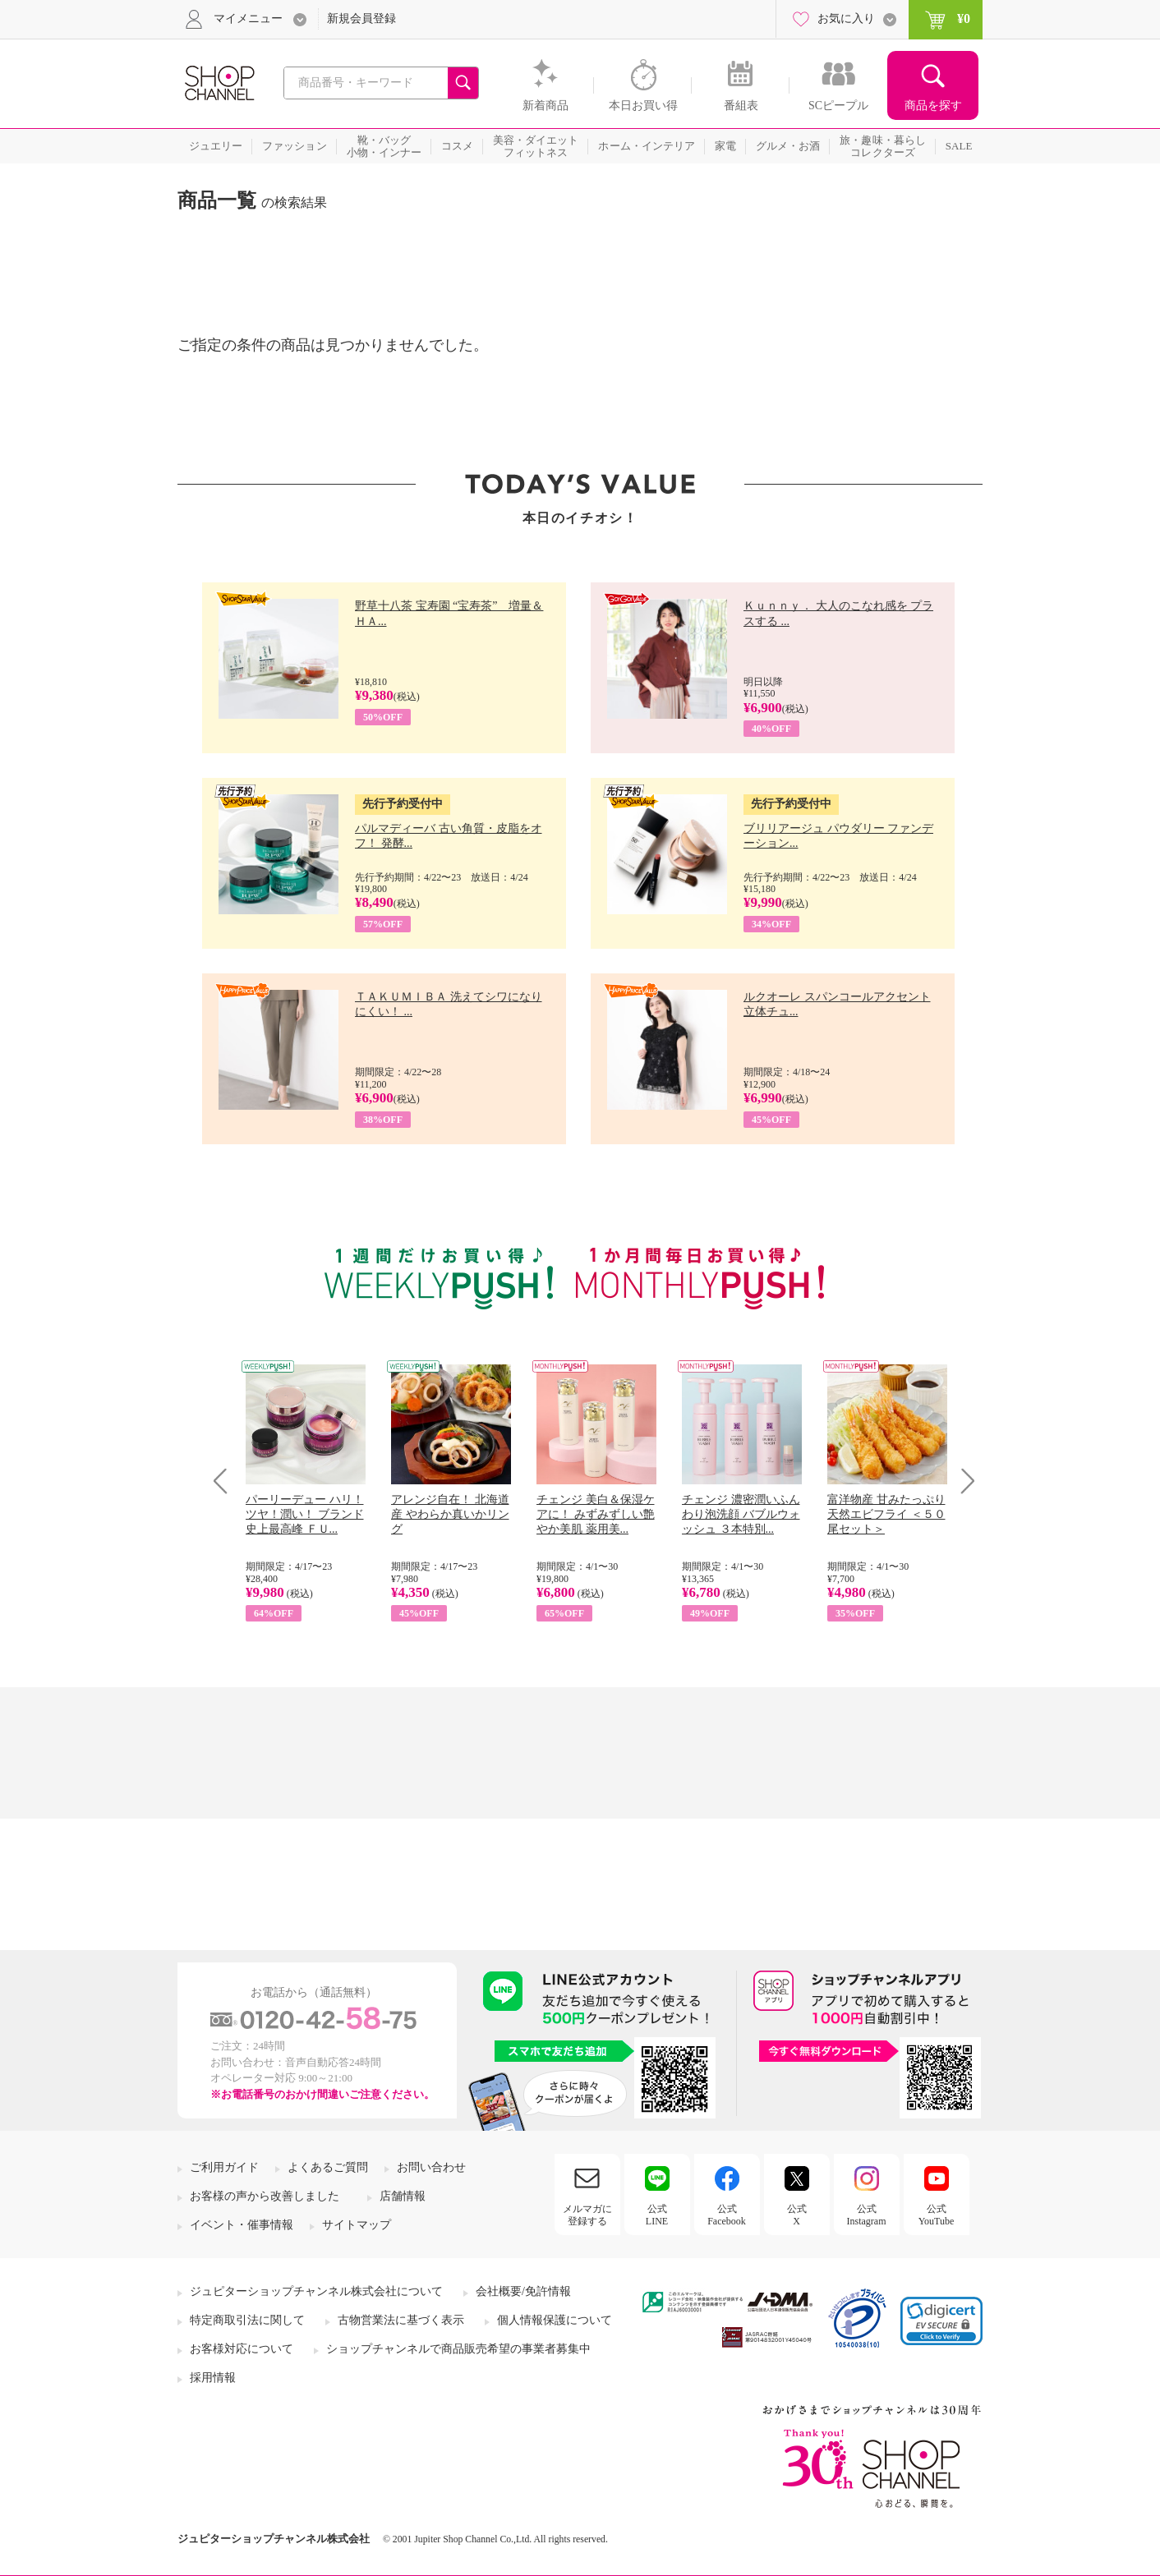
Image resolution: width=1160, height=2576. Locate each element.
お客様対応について (241, 2349)
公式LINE (657, 2214)
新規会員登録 (361, 18)
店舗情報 (403, 2196)
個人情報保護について (554, 2320)
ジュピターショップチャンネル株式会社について (316, 2291)
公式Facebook (726, 2214)
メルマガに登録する (587, 2214)
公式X (797, 2214)
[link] (941, 2321)
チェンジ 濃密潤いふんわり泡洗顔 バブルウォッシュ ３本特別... (741, 1514)
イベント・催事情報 (241, 2225)
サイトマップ (356, 2225)
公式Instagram (866, 2214)
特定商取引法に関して (247, 2320)
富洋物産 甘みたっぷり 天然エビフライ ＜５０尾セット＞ (886, 1514)
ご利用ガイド (224, 2167)
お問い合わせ (431, 2167)
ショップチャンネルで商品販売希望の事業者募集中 (458, 2349)
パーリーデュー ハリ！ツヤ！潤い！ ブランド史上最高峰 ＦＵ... (305, 1514)
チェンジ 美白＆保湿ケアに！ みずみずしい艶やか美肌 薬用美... (595, 1514)
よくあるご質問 (328, 2167)
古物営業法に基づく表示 (401, 2320)
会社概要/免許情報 (523, 2291)
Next (962, 1480)
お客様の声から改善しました (264, 2196)
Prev (226, 1480)
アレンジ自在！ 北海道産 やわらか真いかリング (450, 1514)
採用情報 (213, 2377)
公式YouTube (936, 2214)
